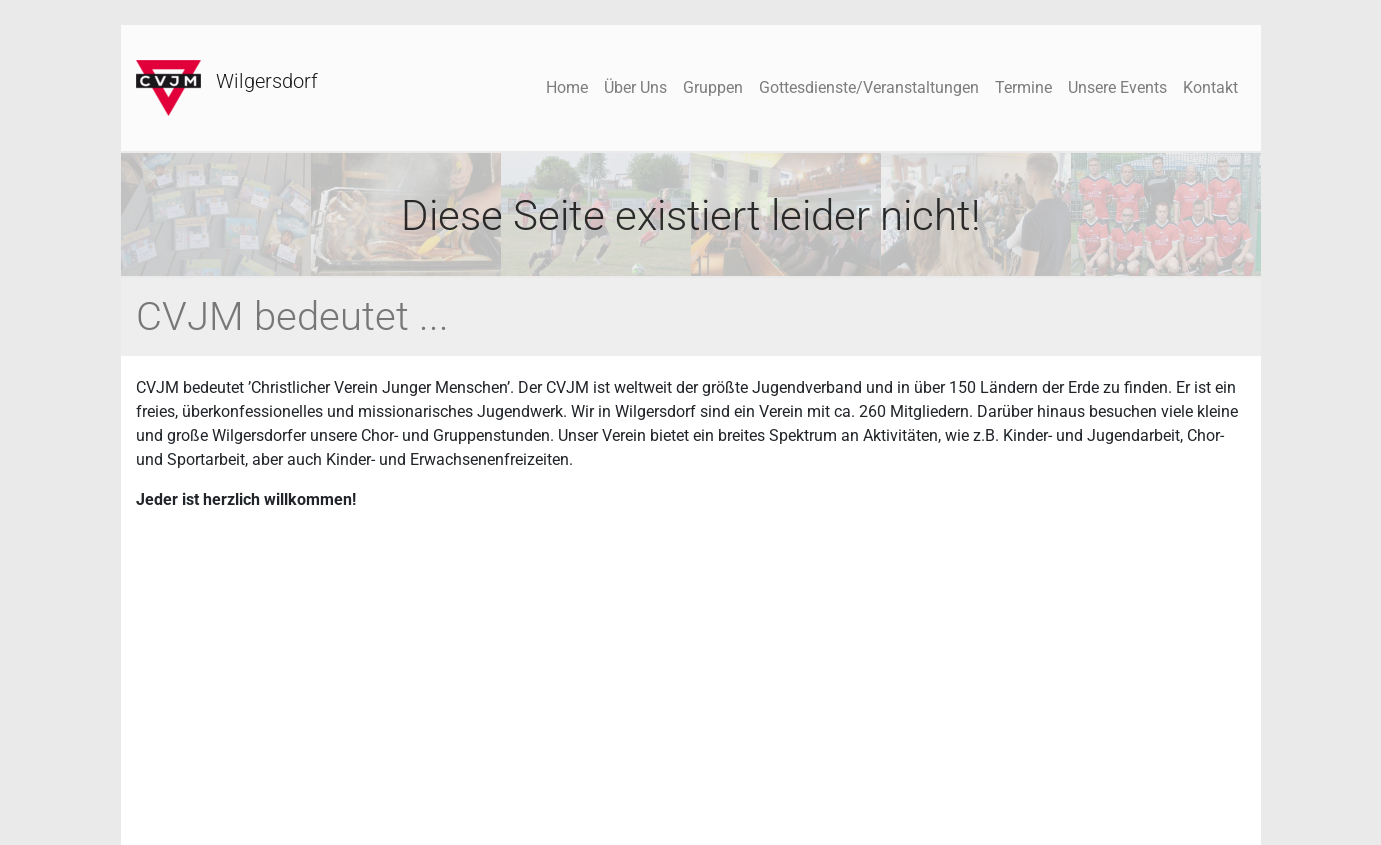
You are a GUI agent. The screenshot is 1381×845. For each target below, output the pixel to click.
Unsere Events (1117, 87)
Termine (1023, 87)
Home (567, 87)
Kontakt (1210, 87)
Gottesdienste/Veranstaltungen (869, 87)
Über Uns (635, 87)
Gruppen (713, 87)
